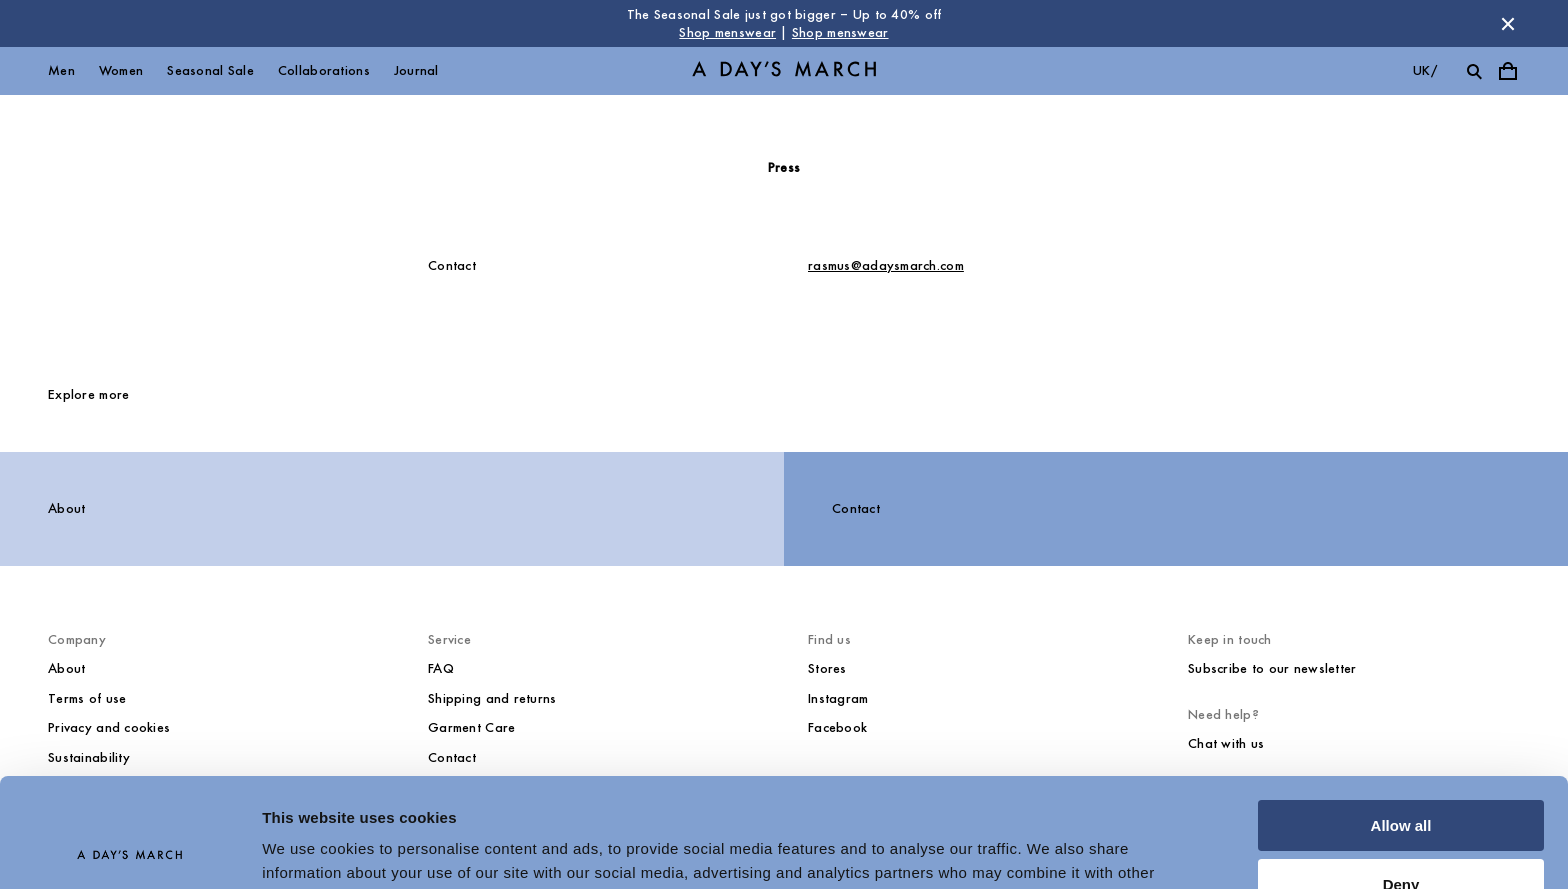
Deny (1401, 781)
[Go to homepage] (784, 71)
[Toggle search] (1474, 71)
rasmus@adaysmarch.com (886, 265)
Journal (416, 70)
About (66, 508)
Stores (827, 668)
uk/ (1425, 70)
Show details (308, 849)
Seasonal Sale (210, 70)
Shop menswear (727, 32)
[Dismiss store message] (1508, 24)
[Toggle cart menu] (1508, 71)
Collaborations (324, 70)
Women (121, 70)
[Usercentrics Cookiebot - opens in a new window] (129, 850)
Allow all (1401, 723)
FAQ (441, 668)
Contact (856, 508)
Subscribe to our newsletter (1272, 668)
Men (61, 70)
